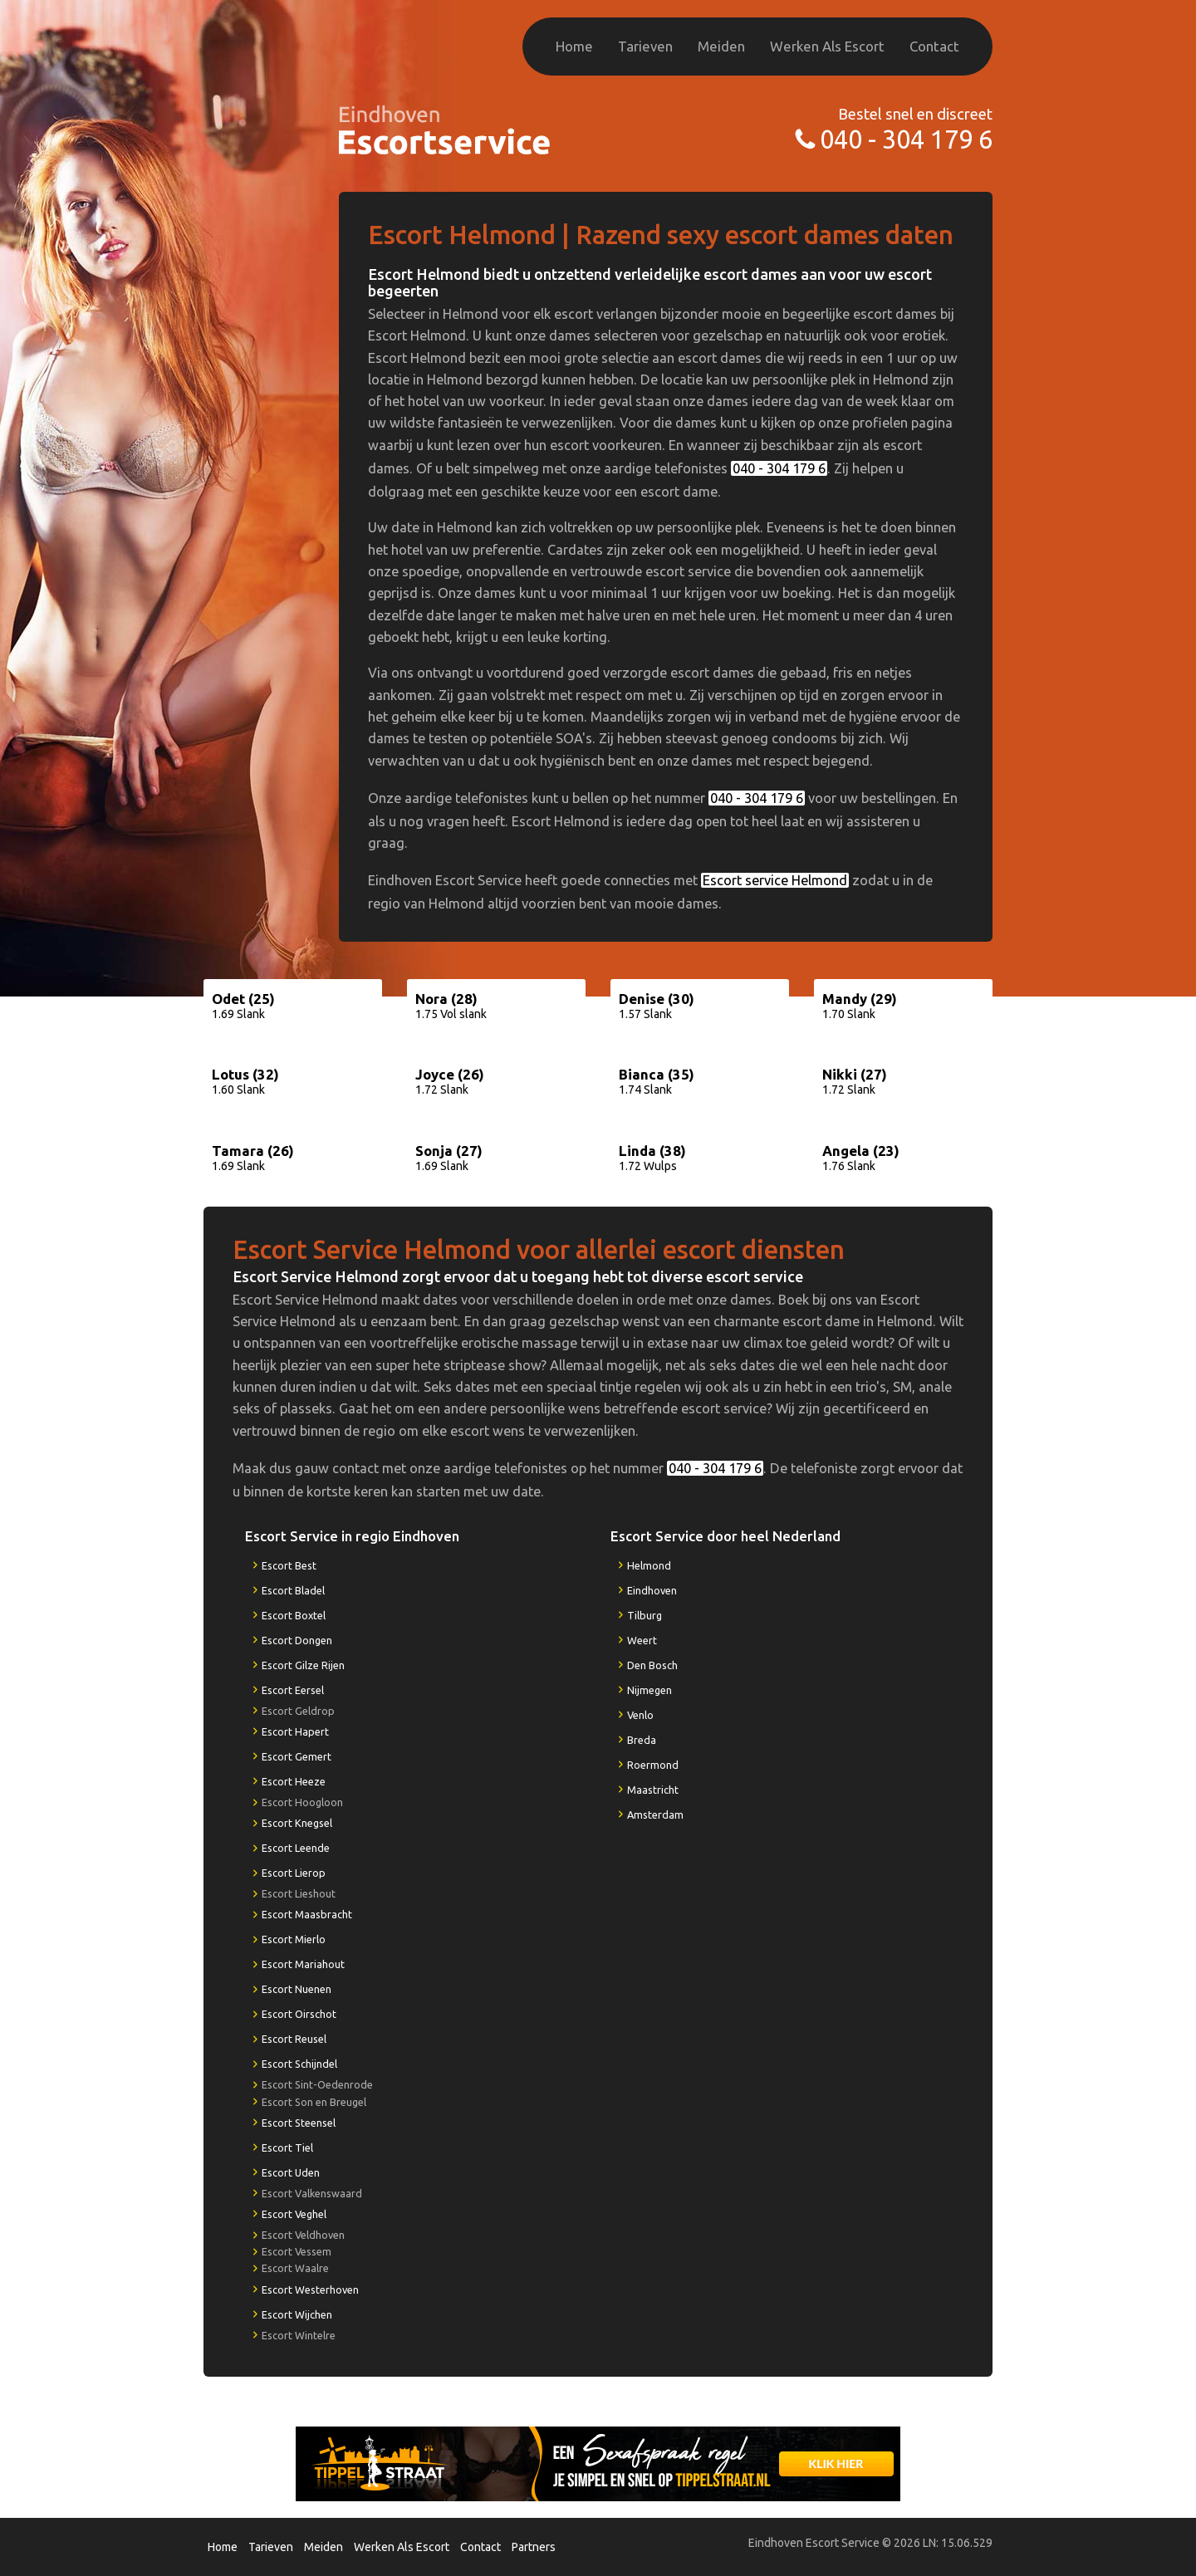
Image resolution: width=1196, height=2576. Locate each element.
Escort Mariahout (303, 1964)
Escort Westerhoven (310, 2289)
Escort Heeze (294, 1781)
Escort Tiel (287, 2147)
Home (574, 46)
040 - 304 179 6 (906, 139)
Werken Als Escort (827, 46)
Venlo (640, 1715)
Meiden (721, 46)
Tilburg (644, 1615)
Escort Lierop (294, 1872)
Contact (934, 46)
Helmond (649, 1565)
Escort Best (289, 1565)
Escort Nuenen (296, 1989)
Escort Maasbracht (307, 1914)
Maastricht (653, 1789)
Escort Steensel (299, 2122)
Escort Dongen (297, 1640)
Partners (534, 2547)
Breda (641, 1740)
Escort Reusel (294, 2039)
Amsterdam (655, 1814)
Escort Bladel (293, 1590)
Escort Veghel (294, 2214)
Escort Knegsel (297, 1823)
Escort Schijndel (299, 2063)
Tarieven (645, 46)
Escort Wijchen (297, 2314)
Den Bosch (652, 1665)
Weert (642, 1640)
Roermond (653, 1764)
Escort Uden (291, 2172)
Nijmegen (649, 1690)
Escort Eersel (293, 1690)
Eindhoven (652, 1590)
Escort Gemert (296, 1756)
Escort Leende (296, 1848)
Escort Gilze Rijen (303, 1665)
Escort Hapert (295, 1731)
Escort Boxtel (294, 1615)
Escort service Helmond (775, 880)
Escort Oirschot (299, 2014)
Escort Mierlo (294, 1939)
